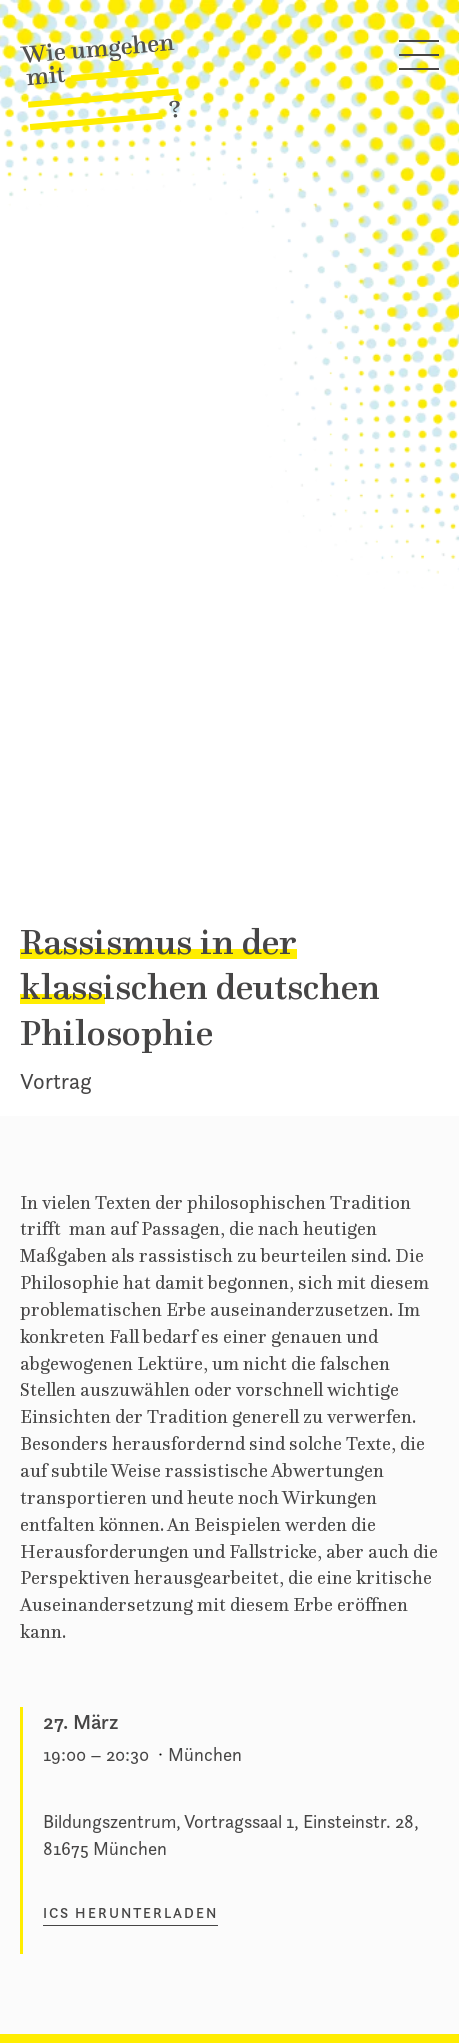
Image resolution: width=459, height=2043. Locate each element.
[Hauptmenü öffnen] (419, 59)
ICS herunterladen (130, 1913)
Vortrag (55, 1081)
